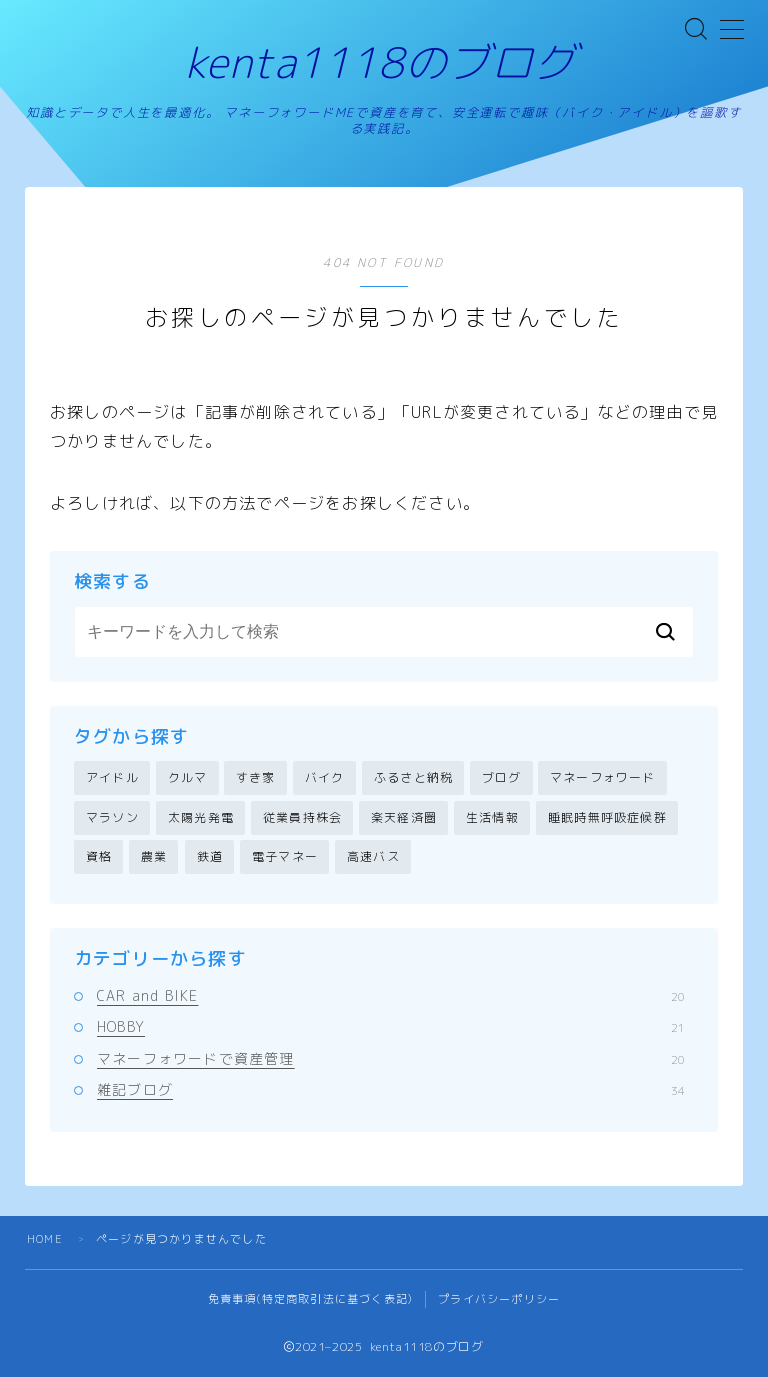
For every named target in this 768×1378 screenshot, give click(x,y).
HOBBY (391, 1027)
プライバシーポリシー (499, 1300)
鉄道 (210, 857)
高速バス (373, 857)
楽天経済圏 (404, 817)
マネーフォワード (603, 778)
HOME (45, 1240)
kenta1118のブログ (381, 62)
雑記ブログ (391, 1089)
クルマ (188, 778)
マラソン (112, 817)
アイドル (112, 778)
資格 (99, 857)
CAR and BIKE (391, 996)
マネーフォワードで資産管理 (391, 1058)
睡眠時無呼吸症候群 (607, 817)
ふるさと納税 (413, 778)
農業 (154, 857)
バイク (325, 778)
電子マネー (285, 857)
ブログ (502, 778)
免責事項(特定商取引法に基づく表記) (311, 1300)
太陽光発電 (201, 817)
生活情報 (492, 817)
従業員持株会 (302, 817)
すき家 (256, 778)
